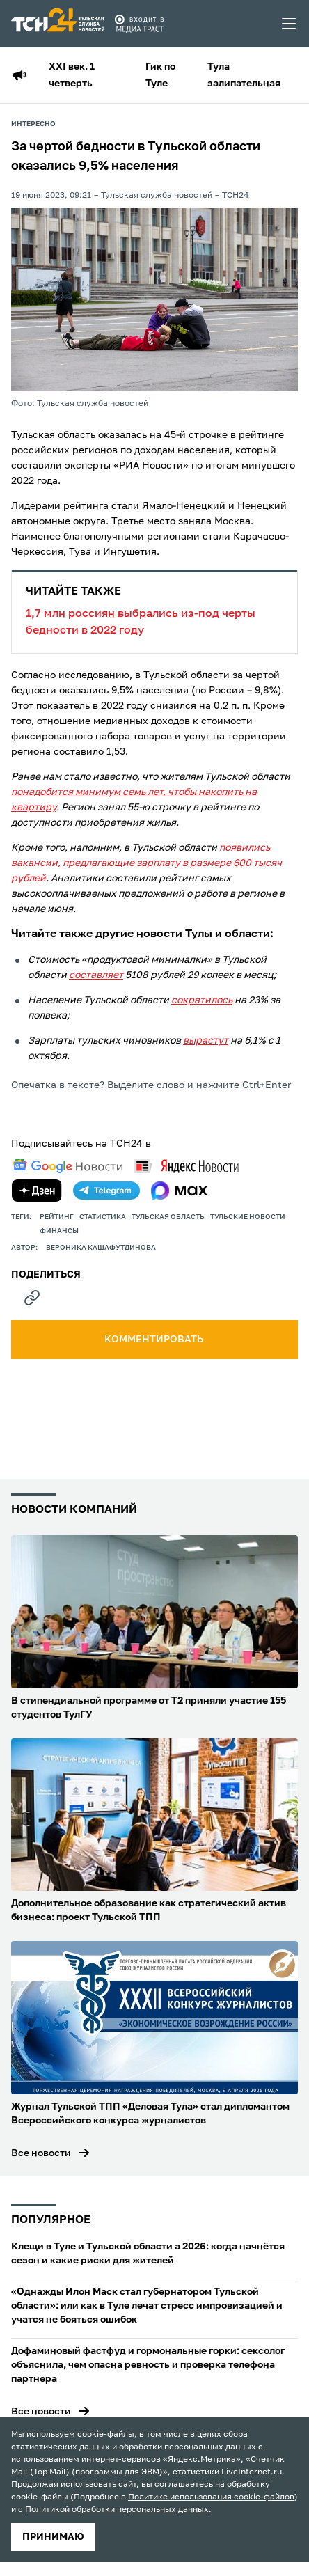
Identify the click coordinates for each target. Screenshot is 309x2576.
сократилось (201, 1000)
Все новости (41, 2153)
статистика (102, 1217)
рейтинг (57, 1217)
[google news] (67, 1166)
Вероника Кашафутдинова (101, 1247)
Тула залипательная (243, 75)
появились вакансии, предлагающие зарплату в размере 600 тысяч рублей (146, 863)
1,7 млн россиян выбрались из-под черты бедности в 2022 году (154, 609)
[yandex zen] (37, 1190)
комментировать (154, 1339)
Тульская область (168, 1217)
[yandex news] (186, 1166)
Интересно (33, 123)
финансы (59, 1230)
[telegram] (106, 1190)
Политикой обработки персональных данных (117, 2510)
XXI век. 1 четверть (72, 75)
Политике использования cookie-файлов (211, 2497)
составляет (96, 975)
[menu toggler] (289, 23)
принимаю (53, 2537)
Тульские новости (247, 1217)
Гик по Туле (160, 75)
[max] (179, 1190)
